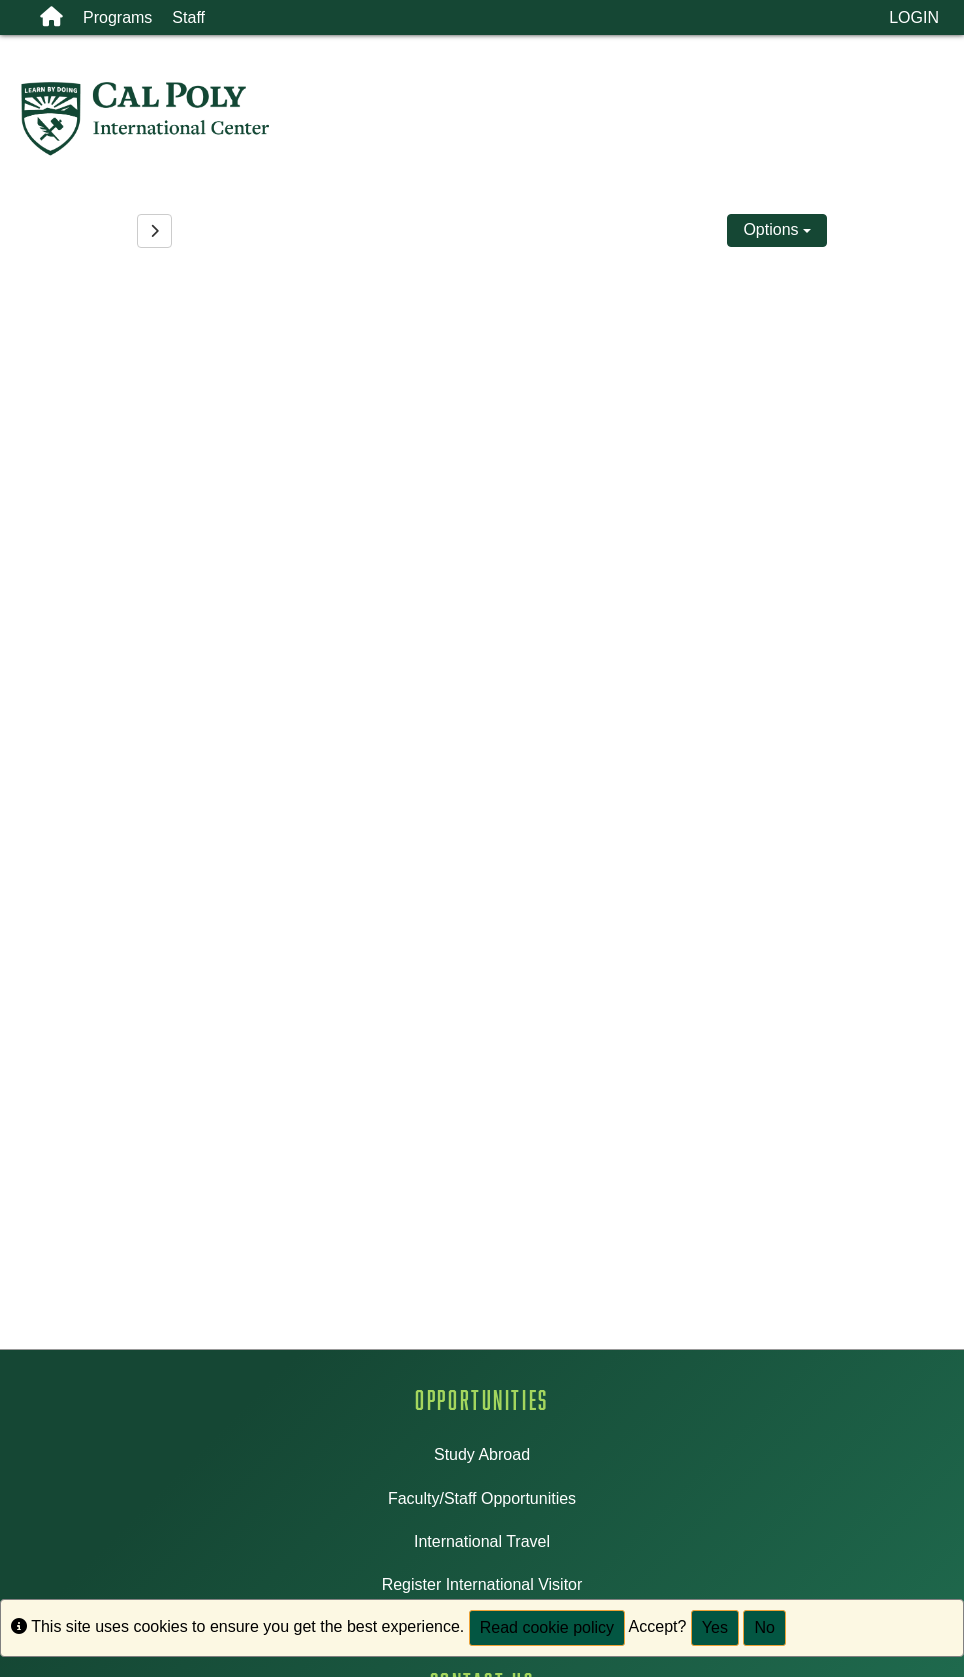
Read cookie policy (547, 1627)
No (764, 1627)
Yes (715, 1627)
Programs (117, 17)
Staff (188, 17)
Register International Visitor (482, 1584)
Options (777, 229)
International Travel (482, 1541)
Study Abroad (482, 1454)
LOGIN (914, 17)
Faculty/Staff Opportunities (482, 1498)
